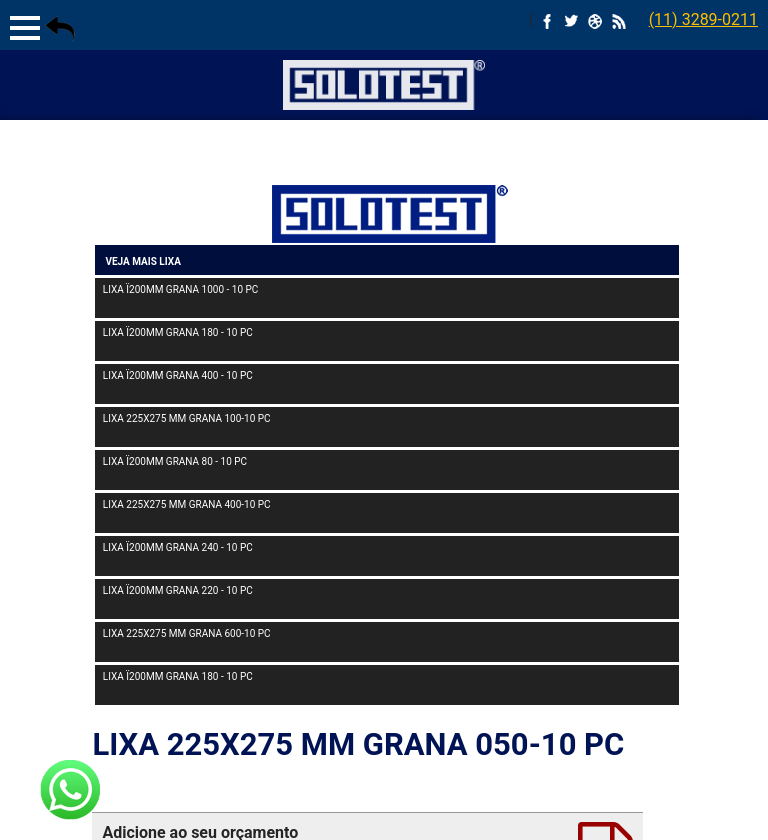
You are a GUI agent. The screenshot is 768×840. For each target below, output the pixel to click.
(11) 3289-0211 (703, 19)
